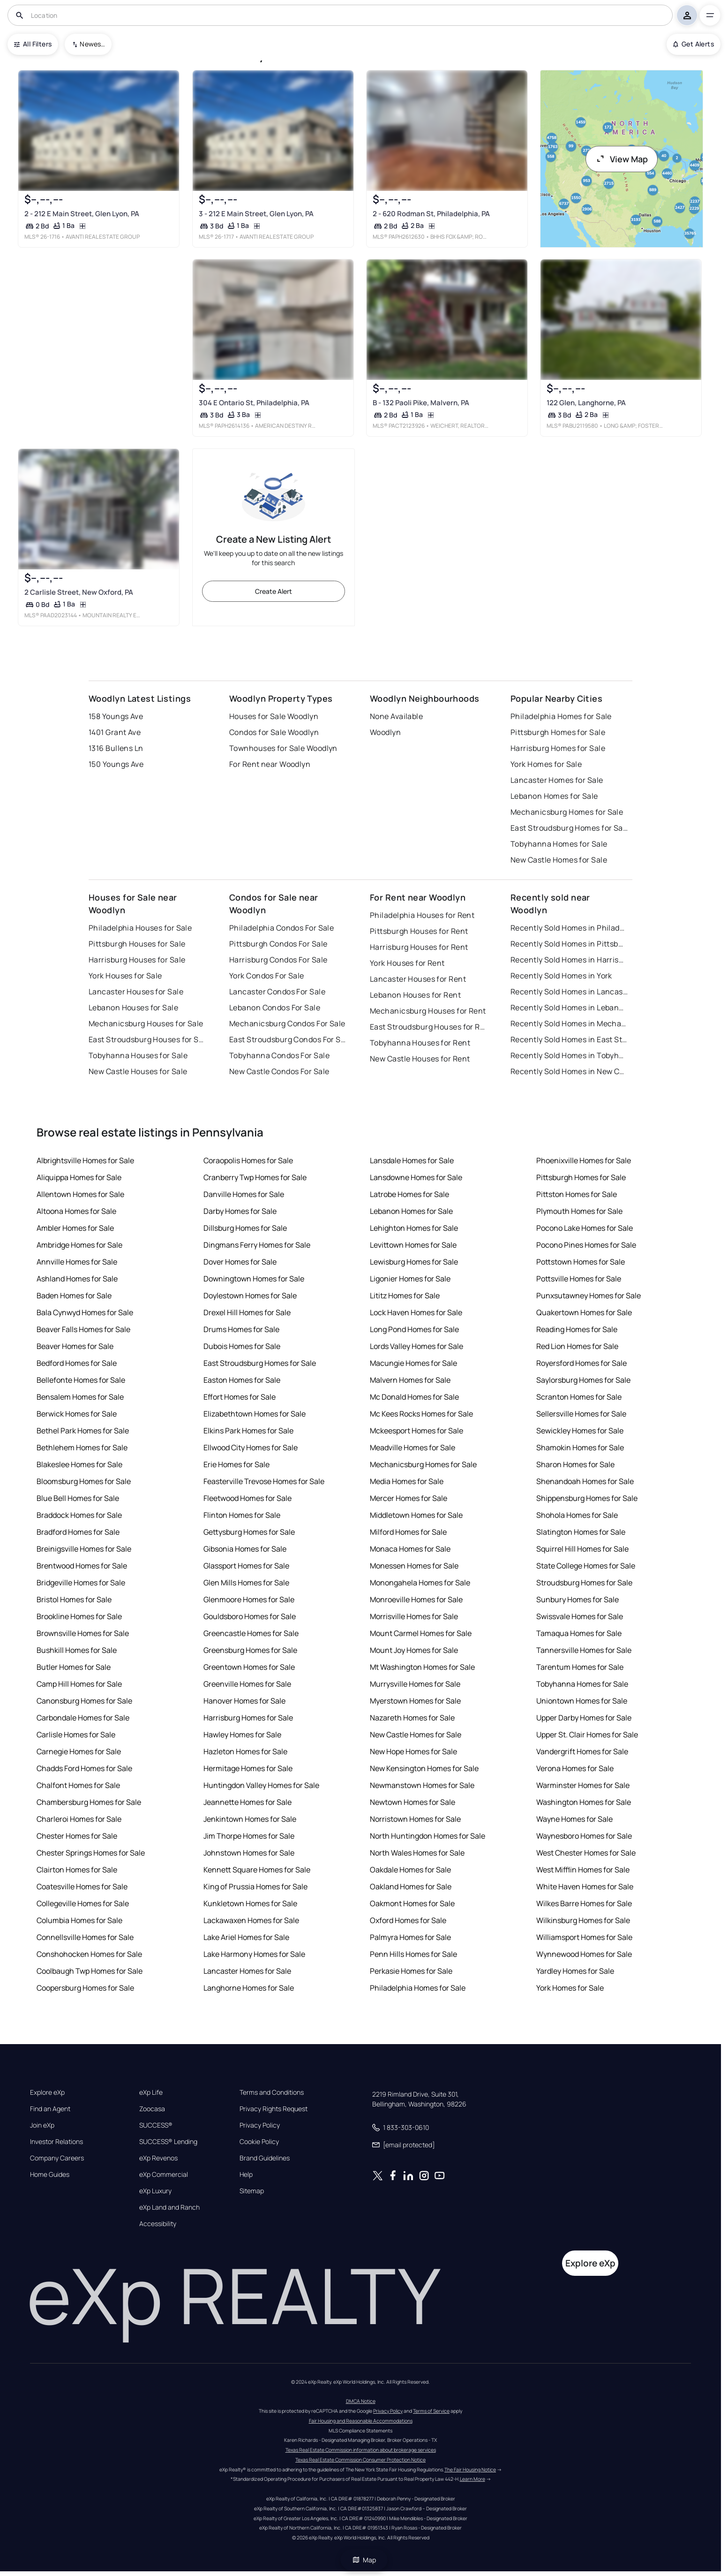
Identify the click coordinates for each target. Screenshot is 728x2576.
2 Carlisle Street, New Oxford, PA (78, 592)
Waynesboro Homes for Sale (584, 1836)
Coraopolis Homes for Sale (248, 1160)
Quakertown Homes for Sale (584, 1312)
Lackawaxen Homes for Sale (251, 1920)
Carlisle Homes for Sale (76, 1734)
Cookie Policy (259, 2141)
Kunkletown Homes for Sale (250, 1903)
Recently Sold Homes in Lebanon (569, 1007)
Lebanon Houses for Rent (415, 995)
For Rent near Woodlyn (269, 764)
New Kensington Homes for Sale (424, 1768)
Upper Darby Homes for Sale (583, 1717)
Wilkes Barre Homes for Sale (584, 1903)
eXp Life (151, 2092)
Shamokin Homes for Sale (580, 1447)
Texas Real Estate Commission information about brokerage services (360, 2450)
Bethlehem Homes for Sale (82, 1447)
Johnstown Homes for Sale (248, 1853)
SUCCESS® (156, 2125)
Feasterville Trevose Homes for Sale (263, 1481)
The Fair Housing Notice (470, 2469)
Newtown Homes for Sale (412, 1802)
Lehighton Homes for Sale (414, 1228)
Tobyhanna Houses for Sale (138, 1055)
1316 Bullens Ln (116, 748)
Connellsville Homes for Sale (85, 1937)
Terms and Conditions (272, 2092)
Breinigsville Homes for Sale (84, 1549)
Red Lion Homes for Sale (577, 1346)
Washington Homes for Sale (583, 1802)
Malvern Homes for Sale (410, 1380)
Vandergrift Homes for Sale (582, 1751)
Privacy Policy (260, 2125)
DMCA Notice (360, 2401)
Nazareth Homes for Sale (412, 1717)
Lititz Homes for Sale (405, 1295)
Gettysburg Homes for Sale (249, 1532)
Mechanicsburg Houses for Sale (146, 1023)
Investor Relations (56, 2141)
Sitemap (252, 2191)
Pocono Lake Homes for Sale (584, 1228)
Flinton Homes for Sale (241, 1515)
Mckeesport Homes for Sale (416, 1430)
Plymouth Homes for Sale (579, 1211)
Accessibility (157, 2223)
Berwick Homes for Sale (77, 1414)
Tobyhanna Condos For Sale (279, 1055)
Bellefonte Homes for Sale (81, 1380)
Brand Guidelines (265, 2158)
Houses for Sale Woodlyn (273, 716)
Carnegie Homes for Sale (79, 1751)
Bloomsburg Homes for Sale (84, 1481)
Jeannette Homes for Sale (247, 1802)
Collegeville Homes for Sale (83, 1903)
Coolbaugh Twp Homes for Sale (90, 1971)
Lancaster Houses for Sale (136, 991)
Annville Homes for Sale (77, 1262)
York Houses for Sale (125, 975)
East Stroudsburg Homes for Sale (569, 828)
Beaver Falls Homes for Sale (83, 1329)
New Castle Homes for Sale (558, 860)
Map (364, 2559)
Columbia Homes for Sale (79, 1920)
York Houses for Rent (407, 963)
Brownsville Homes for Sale (83, 1633)
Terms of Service (431, 2411)
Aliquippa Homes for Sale (79, 1177)
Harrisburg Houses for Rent (419, 947)
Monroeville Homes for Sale (416, 1599)
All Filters (33, 43)
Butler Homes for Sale (74, 1667)
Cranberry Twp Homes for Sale (255, 1177)
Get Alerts (693, 43)
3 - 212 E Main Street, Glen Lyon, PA (256, 214)
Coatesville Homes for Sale (82, 1886)
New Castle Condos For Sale (279, 1071)
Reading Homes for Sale (576, 1329)
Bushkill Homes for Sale (77, 1650)
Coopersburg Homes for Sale (85, 1988)
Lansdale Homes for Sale (412, 1160)
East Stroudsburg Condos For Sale (287, 1039)
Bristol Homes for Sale (74, 1599)
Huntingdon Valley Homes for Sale (261, 1785)
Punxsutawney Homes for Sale (588, 1295)
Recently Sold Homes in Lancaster (569, 991)
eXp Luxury (155, 2191)
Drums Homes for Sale (241, 1329)
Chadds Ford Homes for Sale (84, 1768)
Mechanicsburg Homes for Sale (566, 812)
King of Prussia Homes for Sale (255, 1886)
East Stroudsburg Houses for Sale (147, 1039)
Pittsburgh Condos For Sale (278, 944)
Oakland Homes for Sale (410, 1886)
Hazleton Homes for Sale (245, 1751)
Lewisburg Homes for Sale (414, 1262)
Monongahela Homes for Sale (420, 1582)
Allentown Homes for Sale (80, 1194)
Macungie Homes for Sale (413, 1363)
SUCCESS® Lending (168, 2141)
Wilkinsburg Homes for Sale (583, 1920)
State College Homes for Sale (585, 1566)
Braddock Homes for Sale (79, 1515)
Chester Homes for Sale (77, 1836)
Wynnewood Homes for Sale (584, 1954)
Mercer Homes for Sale (408, 1498)
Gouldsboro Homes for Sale (249, 1616)
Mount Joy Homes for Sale (414, 1650)
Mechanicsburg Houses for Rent (428, 1011)
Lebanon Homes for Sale (554, 796)
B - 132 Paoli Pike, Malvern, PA (421, 403)
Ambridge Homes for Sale (79, 1245)
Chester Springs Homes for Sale (91, 1853)
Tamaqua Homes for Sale (579, 1633)
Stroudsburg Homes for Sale (584, 1582)
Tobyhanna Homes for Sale (559, 844)
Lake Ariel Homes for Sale (246, 1937)
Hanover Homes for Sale (244, 1701)
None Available (396, 716)
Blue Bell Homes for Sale (78, 1498)
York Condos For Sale (266, 975)
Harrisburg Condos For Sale (278, 960)
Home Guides (49, 2174)
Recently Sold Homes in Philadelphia (569, 928)
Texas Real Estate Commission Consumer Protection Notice (360, 2459)
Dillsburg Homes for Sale (245, 1228)
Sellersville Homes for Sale (581, 1414)
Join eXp (42, 2125)
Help (246, 2174)
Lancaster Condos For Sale (277, 991)
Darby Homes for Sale (240, 1211)
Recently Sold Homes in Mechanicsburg (569, 1023)
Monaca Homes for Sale (410, 1549)
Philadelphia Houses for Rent (422, 915)
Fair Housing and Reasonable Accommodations (361, 2420)
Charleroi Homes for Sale (79, 1819)
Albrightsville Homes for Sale (85, 1160)
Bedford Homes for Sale (77, 1363)
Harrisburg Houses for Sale (137, 960)
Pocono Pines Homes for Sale (586, 1245)
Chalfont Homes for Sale (78, 1785)
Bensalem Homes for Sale (80, 1397)
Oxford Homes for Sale (408, 1920)
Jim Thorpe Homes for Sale (248, 1836)
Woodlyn (385, 732)
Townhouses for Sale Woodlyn (283, 748)
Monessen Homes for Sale (414, 1566)
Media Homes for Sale (406, 1481)
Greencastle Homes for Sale (251, 1633)
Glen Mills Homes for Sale (246, 1582)
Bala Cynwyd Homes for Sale (85, 1312)
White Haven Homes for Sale (584, 1886)
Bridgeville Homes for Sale (81, 1582)
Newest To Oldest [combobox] (92, 43)
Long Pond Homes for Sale (414, 1329)
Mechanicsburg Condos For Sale (287, 1023)
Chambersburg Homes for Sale (89, 1802)
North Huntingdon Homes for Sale (427, 1836)
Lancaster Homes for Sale (556, 780)
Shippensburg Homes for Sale (587, 1498)
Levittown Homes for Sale (413, 1245)
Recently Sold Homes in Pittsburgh (569, 944)
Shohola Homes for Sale (577, 1515)
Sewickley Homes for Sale (579, 1430)
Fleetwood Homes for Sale (247, 1498)
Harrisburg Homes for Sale (557, 748)
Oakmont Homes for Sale (412, 1903)
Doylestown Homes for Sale (250, 1295)
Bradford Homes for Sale (78, 1532)
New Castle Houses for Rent (420, 1058)
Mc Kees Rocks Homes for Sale (421, 1414)
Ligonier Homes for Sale (410, 1278)
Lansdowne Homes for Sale (416, 1177)
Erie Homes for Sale (236, 1464)
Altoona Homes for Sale (76, 1211)
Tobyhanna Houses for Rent (420, 1043)
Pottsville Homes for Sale (578, 1278)
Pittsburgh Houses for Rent (419, 931)
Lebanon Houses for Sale (133, 1007)
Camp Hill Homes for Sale (79, 1684)
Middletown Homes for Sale (416, 1515)
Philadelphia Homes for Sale (561, 716)
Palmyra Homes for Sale (410, 1937)
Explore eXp (47, 2092)
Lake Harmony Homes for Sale (254, 1954)
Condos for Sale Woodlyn (274, 732)
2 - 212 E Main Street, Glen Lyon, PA (81, 214)
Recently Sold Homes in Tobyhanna (569, 1055)
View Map (621, 159)
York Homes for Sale (546, 764)
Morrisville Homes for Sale (414, 1616)
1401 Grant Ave (115, 732)
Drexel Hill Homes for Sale (247, 1312)
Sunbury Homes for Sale (577, 1599)
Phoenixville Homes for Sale (583, 1160)
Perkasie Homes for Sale (411, 1971)
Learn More (472, 2479)
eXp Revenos (158, 2158)
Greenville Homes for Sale (247, 1684)
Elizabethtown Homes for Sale (254, 1414)
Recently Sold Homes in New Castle (569, 1071)
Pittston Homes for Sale (576, 1194)
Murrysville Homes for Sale (415, 1684)
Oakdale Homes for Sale (410, 1869)
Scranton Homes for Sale (579, 1397)
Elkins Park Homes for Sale (248, 1430)
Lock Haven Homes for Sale (416, 1312)
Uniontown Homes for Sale (581, 1701)
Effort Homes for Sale (239, 1397)
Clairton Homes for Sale (77, 1869)
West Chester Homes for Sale (586, 1853)
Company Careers (57, 2158)
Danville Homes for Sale (243, 1194)
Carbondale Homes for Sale (83, 1717)
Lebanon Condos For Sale (274, 1007)
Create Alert (273, 591)
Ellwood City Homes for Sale (250, 1447)
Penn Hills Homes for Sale (413, 1954)
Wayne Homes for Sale (574, 1819)
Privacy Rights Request (274, 2109)
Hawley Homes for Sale (242, 1734)
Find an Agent (50, 2109)
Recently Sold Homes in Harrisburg (569, 960)
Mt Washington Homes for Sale (422, 1667)
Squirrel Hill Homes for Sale (582, 1549)
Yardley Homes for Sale (575, 1971)
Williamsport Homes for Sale (584, 1937)
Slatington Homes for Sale (580, 1532)
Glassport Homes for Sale (246, 1566)
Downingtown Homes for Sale (253, 1278)
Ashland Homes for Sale (77, 1278)
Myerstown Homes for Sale (415, 1701)
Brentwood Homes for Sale (82, 1566)
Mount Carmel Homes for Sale (421, 1633)
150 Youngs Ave (116, 764)
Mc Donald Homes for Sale (414, 1397)
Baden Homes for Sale (74, 1295)
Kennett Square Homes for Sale (256, 1869)
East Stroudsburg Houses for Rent (428, 1027)
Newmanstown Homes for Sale (422, 1785)
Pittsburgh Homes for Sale (557, 732)
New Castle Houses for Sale (138, 1071)
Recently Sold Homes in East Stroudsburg (569, 1039)
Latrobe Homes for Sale (409, 1194)
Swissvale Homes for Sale (579, 1616)
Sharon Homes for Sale (575, 1464)
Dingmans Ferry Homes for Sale (256, 1245)
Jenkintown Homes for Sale (249, 1819)
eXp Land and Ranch (169, 2207)
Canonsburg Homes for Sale (84, 1701)
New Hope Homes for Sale (413, 1751)
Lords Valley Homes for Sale (416, 1346)
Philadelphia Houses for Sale (140, 928)
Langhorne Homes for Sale (248, 1988)
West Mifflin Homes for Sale (583, 1869)
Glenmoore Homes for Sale (248, 1599)
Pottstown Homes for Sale (580, 1262)
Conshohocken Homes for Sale (89, 1954)
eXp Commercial (163, 2174)
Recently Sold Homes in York (561, 975)
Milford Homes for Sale (408, 1532)
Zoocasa (152, 2109)
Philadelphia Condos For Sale (281, 928)
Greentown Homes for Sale (249, 1667)
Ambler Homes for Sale (75, 1228)
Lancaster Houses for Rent (418, 979)
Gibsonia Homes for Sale (244, 1549)
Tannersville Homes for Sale (583, 1650)
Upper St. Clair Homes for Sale (587, 1734)
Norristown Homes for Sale (415, 1819)
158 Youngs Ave (116, 716)
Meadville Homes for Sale (412, 1447)
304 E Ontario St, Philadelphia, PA (254, 403)
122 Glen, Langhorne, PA (586, 403)
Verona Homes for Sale (575, 1768)
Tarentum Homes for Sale (579, 1667)
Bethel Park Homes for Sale (83, 1430)
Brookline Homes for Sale (79, 1616)
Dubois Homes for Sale (241, 1346)
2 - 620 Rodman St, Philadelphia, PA (431, 214)
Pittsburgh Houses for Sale (137, 944)
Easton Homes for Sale (241, 1380)
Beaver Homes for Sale (75, 1346)
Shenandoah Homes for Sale (585, 1481)
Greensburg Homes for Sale (250, 1650)
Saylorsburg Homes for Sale (583, 1380)
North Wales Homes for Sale (417, 1853)
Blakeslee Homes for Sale (79, 1464)
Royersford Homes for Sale (581, 1363)
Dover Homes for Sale (240, 1262)
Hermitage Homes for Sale (248, 1768)
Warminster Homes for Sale (583, 1785)
